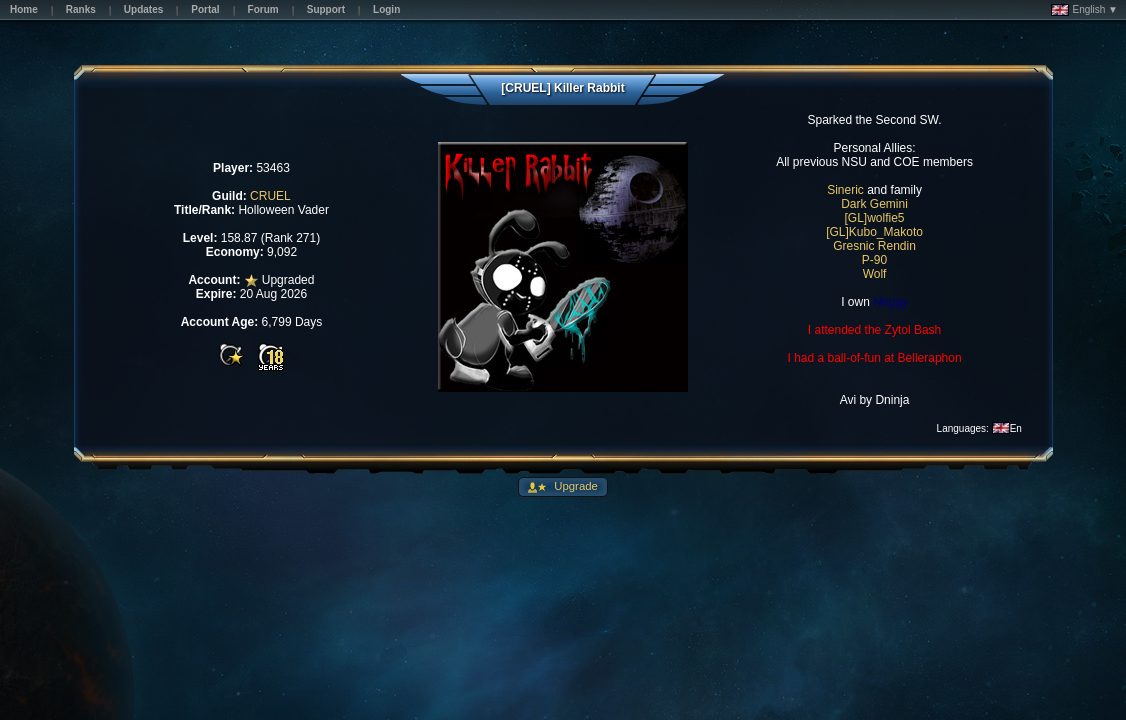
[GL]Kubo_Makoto (874, 232)
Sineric (845, 190)
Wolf (875, 274)
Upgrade (574, 486)
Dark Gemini (874, 204)
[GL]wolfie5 (875, 218)
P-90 (874, 260)
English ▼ (1084, 10)
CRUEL (270, 196)
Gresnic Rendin (874, 246)
